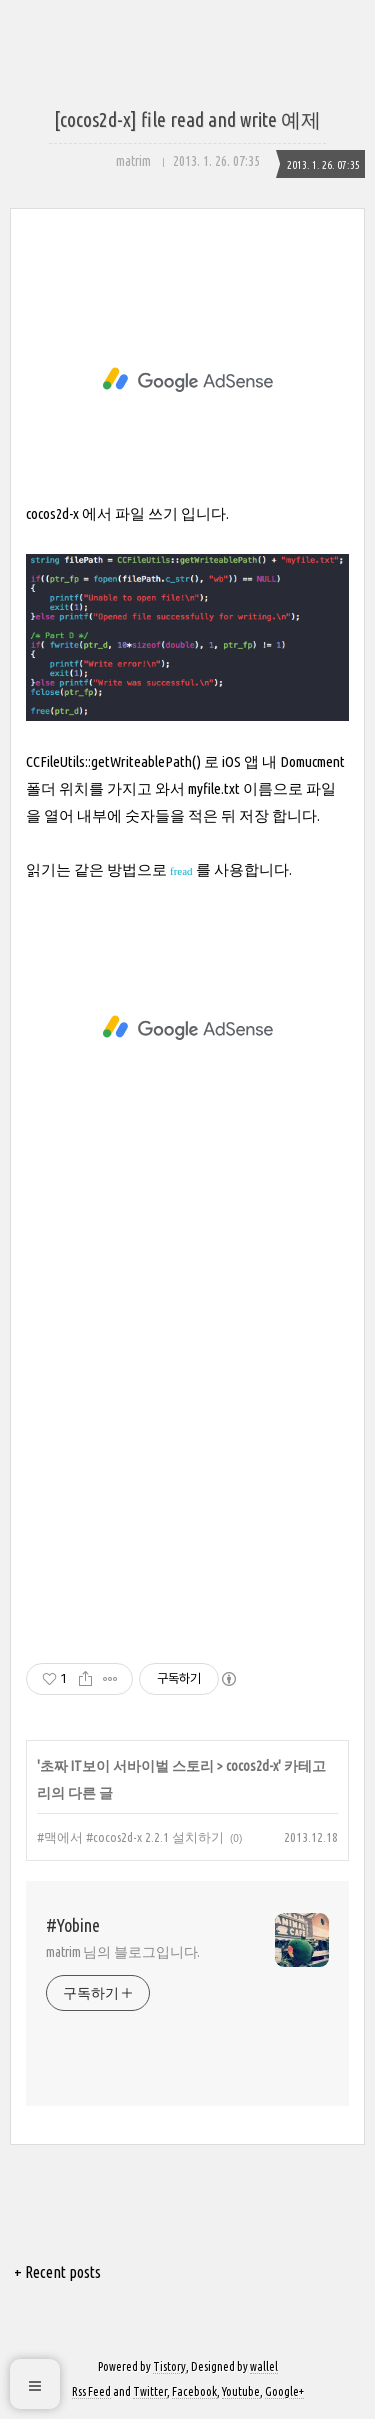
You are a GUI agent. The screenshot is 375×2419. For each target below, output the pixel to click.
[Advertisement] (187, 380)
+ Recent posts (57, 2272)
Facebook (194, 2391)
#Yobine (73, 1925)
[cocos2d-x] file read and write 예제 (187, 119)
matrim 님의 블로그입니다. (123, 1952)
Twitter (150, 2391)
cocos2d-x (252, 1766)
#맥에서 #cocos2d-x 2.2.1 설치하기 (130, 1837)
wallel (264, 2366)
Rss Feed (91, 2391)
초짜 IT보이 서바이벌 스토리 (127, 1766)
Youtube (241, 2391)
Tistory (169, 2366)
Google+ (284, 2391)
